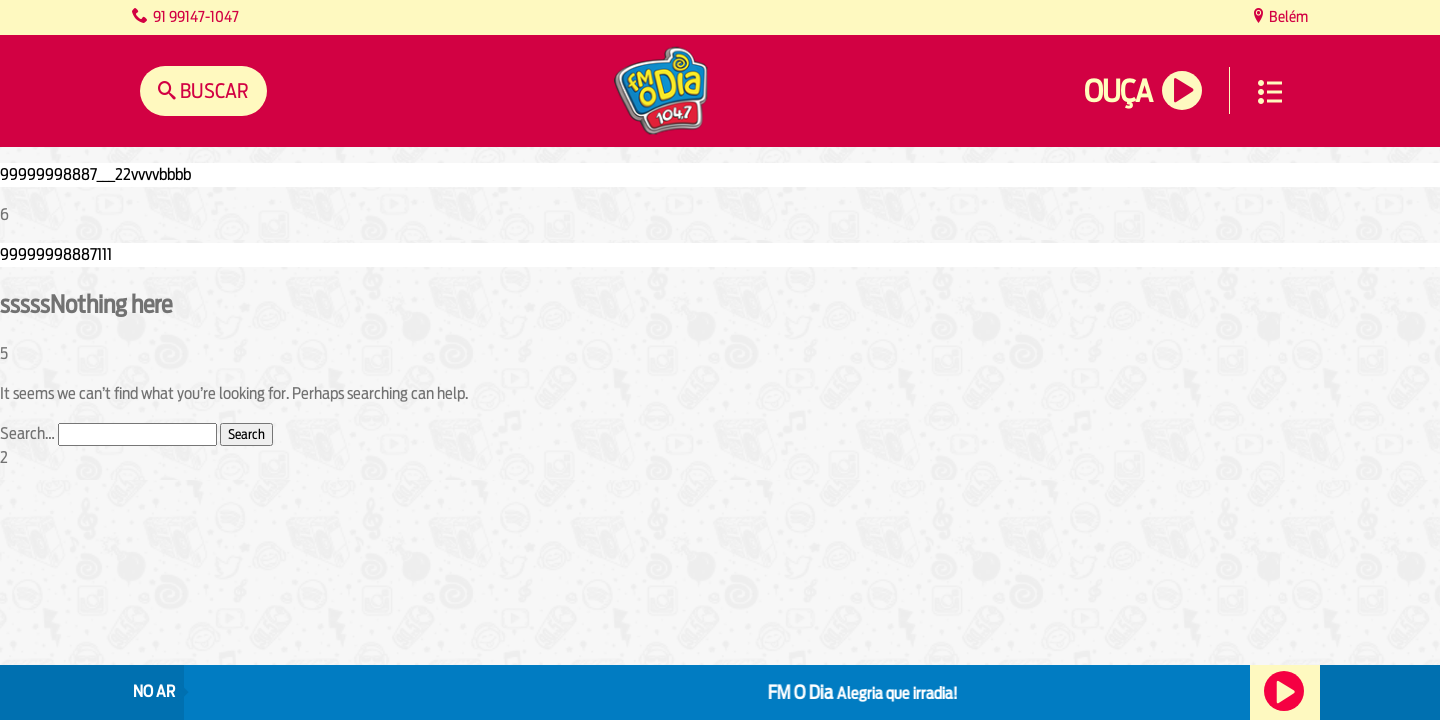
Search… (27, 433)
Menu (1270, 92)
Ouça (1118, 91)
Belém (1287, 16)
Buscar (212, 90)
